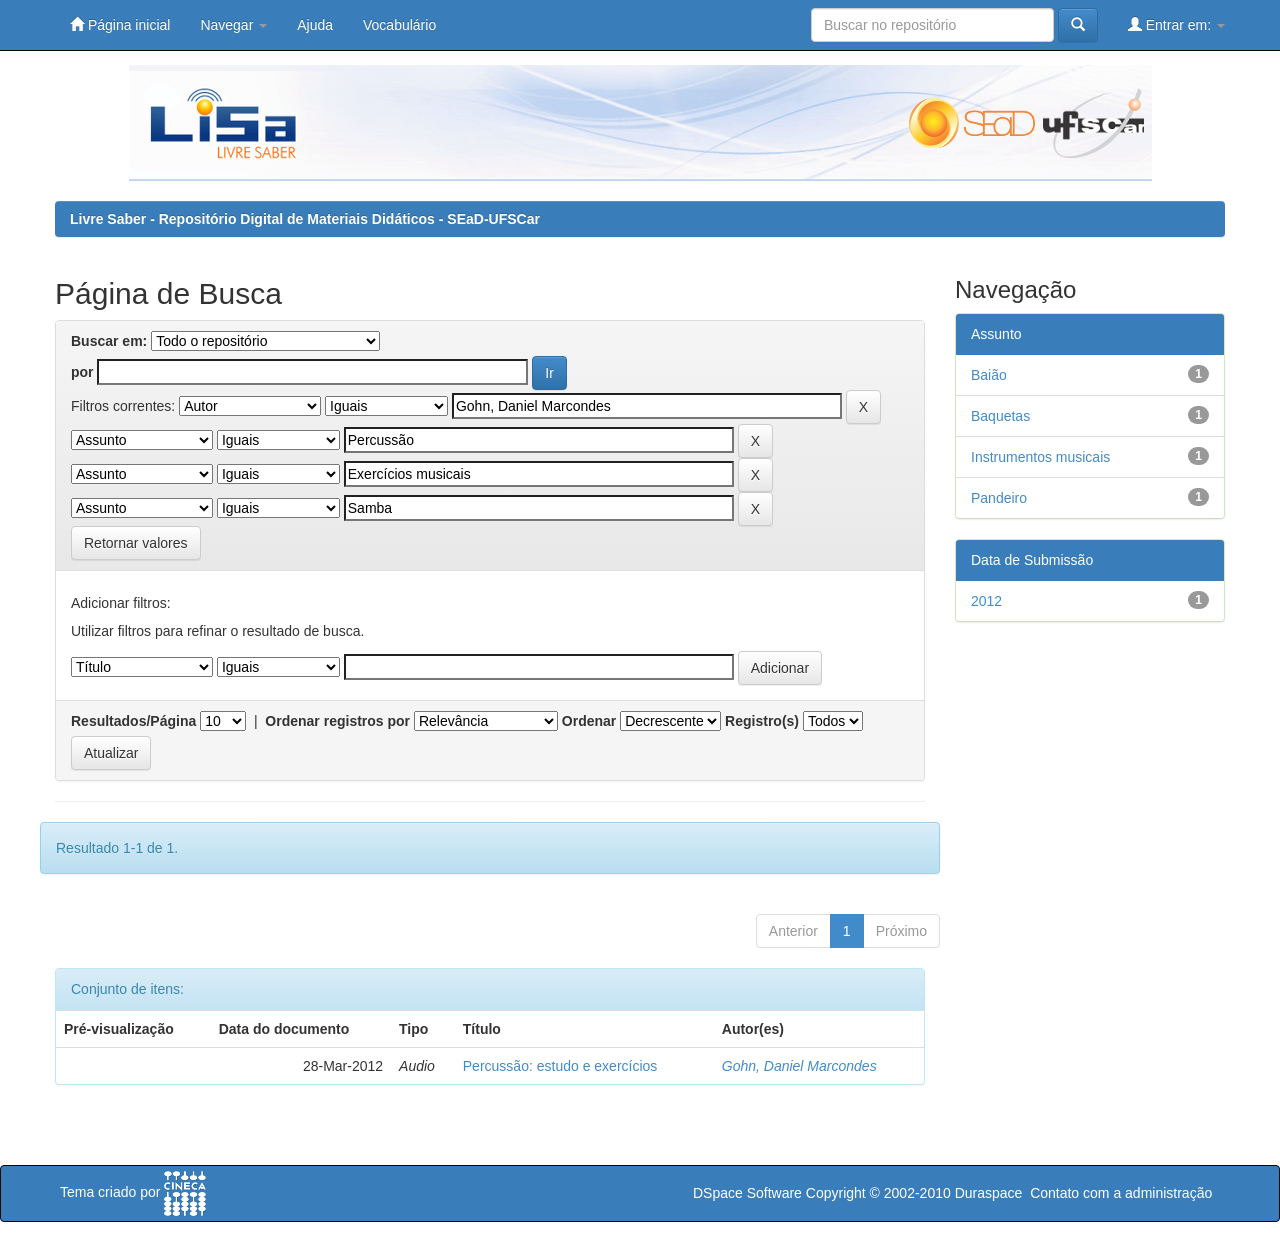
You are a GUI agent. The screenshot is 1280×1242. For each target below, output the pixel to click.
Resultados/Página (133, 721)
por (82, 372)
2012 (986, 601)
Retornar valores (136, 543)
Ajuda (315, 25)
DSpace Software (747, 1193)
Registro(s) (762, 721)
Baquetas (1000, 416)
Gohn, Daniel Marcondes (799, 1066)
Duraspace (989, 1193)
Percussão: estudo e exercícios (560, 1066)
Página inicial (120, 24)
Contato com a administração (1121, 1193)
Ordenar (589, 721)
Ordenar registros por (337, 721)
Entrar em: (1176, 24)
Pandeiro (999, 498)
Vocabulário (399, 25)
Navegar (233, 25)
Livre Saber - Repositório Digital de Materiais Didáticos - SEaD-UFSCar (305, 219)
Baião (989, 375)
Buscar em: (109, 341)
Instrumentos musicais (1040, 457)
